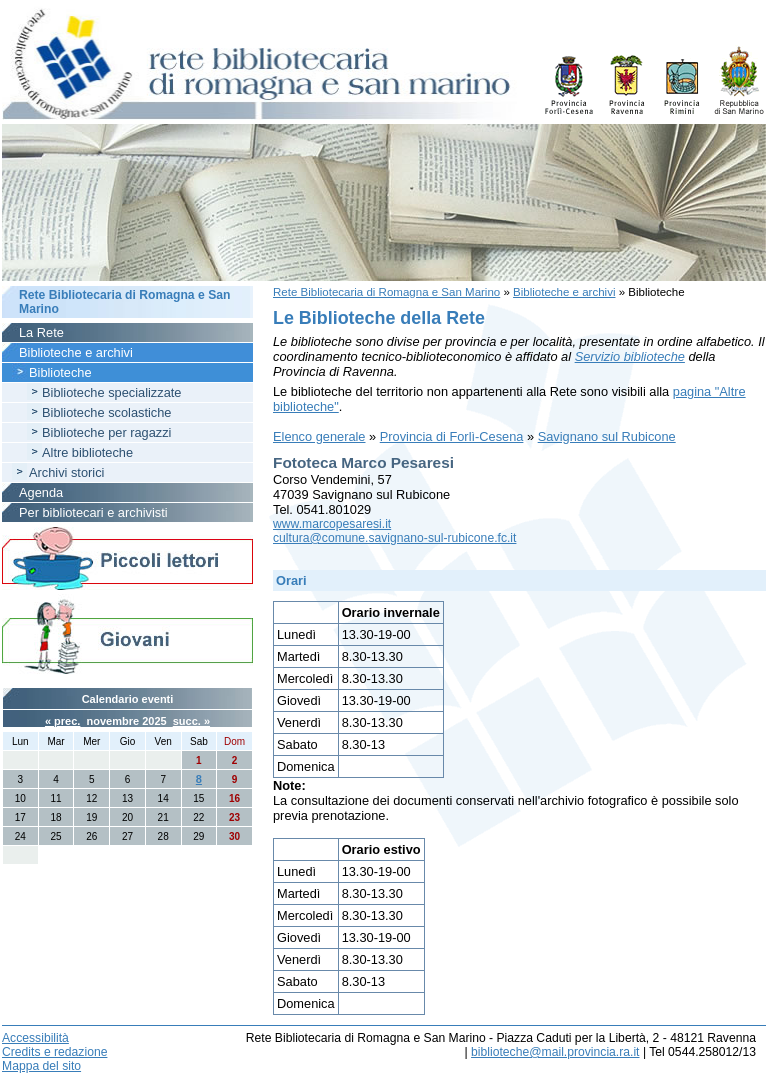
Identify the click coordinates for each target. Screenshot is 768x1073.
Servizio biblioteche (630, 356)
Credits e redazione (54, 1052)
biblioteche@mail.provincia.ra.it (555, 1052)
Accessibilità (35, 1038)
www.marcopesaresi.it (332, 524)
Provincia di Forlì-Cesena (452, 436)
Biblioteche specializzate (111, 392)
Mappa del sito (41, 1066)
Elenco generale (319, 436)
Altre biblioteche (87, 452)
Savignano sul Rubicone (607, 436)
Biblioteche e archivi (564, 292)
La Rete (41, 332)
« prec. (62, 721)
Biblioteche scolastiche (106, 412)
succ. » (191, 721)
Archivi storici (66, 472)
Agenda (41, 492)
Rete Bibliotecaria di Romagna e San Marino (386, 292)
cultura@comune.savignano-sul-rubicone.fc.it (394, 538)
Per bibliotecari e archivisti (93, 512)
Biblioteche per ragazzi (106, 432)
